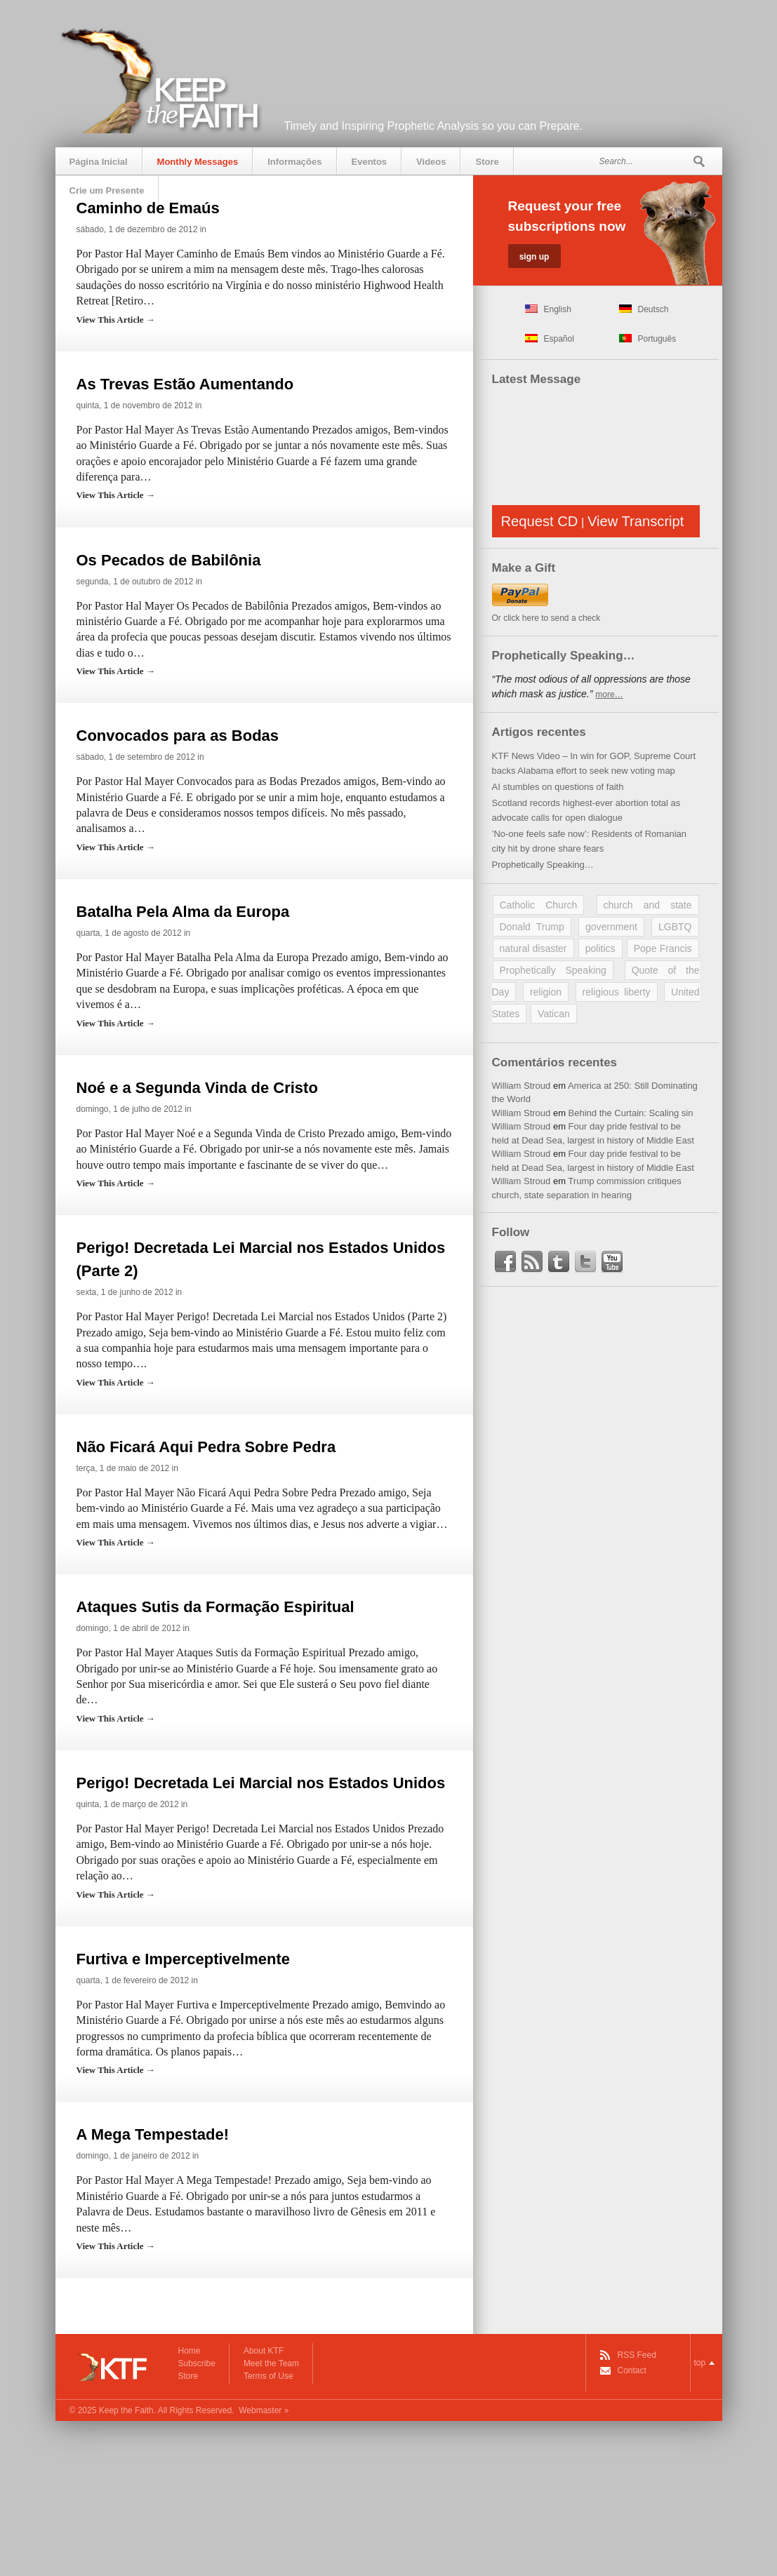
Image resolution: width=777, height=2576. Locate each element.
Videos (431, 161)
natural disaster (533, 948)
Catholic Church (539, 905)
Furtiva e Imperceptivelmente (183, 1959)
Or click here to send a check (546, 618)
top (700, 2363)
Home (189, 2351)
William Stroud (521, 1085)
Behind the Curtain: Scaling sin (631, 1113)
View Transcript (635, 521)
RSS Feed (637, 2355)
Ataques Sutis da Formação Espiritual (215, 1607)
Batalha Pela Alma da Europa (183, 911)
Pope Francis (663, 948)
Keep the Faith (126, 2410)
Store (486, 161)
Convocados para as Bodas (178, 735)
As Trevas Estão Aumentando (185, 384)
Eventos (369, 161)
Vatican (554, 1013)
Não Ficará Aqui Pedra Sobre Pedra (206, 1447)
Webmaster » (263, 2410)
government (611, 926)
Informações (294, 161)
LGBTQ (674, 926)
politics (600, 948)
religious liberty (617, 992)
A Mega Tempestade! (153, 2134)
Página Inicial (98, 161)
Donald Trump (532, 926)
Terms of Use (268, 2376)
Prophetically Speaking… (543, 864)
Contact (632, 2370)
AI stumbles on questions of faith (558, 786)
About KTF (264, 2351)
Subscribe (196, 2363)
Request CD (539, 521)
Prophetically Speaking (553, 970)
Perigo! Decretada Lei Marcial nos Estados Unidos (261, 1783)
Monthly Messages (198, 161)
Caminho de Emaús (148, 208)
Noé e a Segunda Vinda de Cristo (197, 1087)
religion (546, 992)
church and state (648, 905)
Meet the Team (271, 2363)
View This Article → (116, 319)
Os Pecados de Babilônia (169, 560)
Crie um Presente (107, 190)
